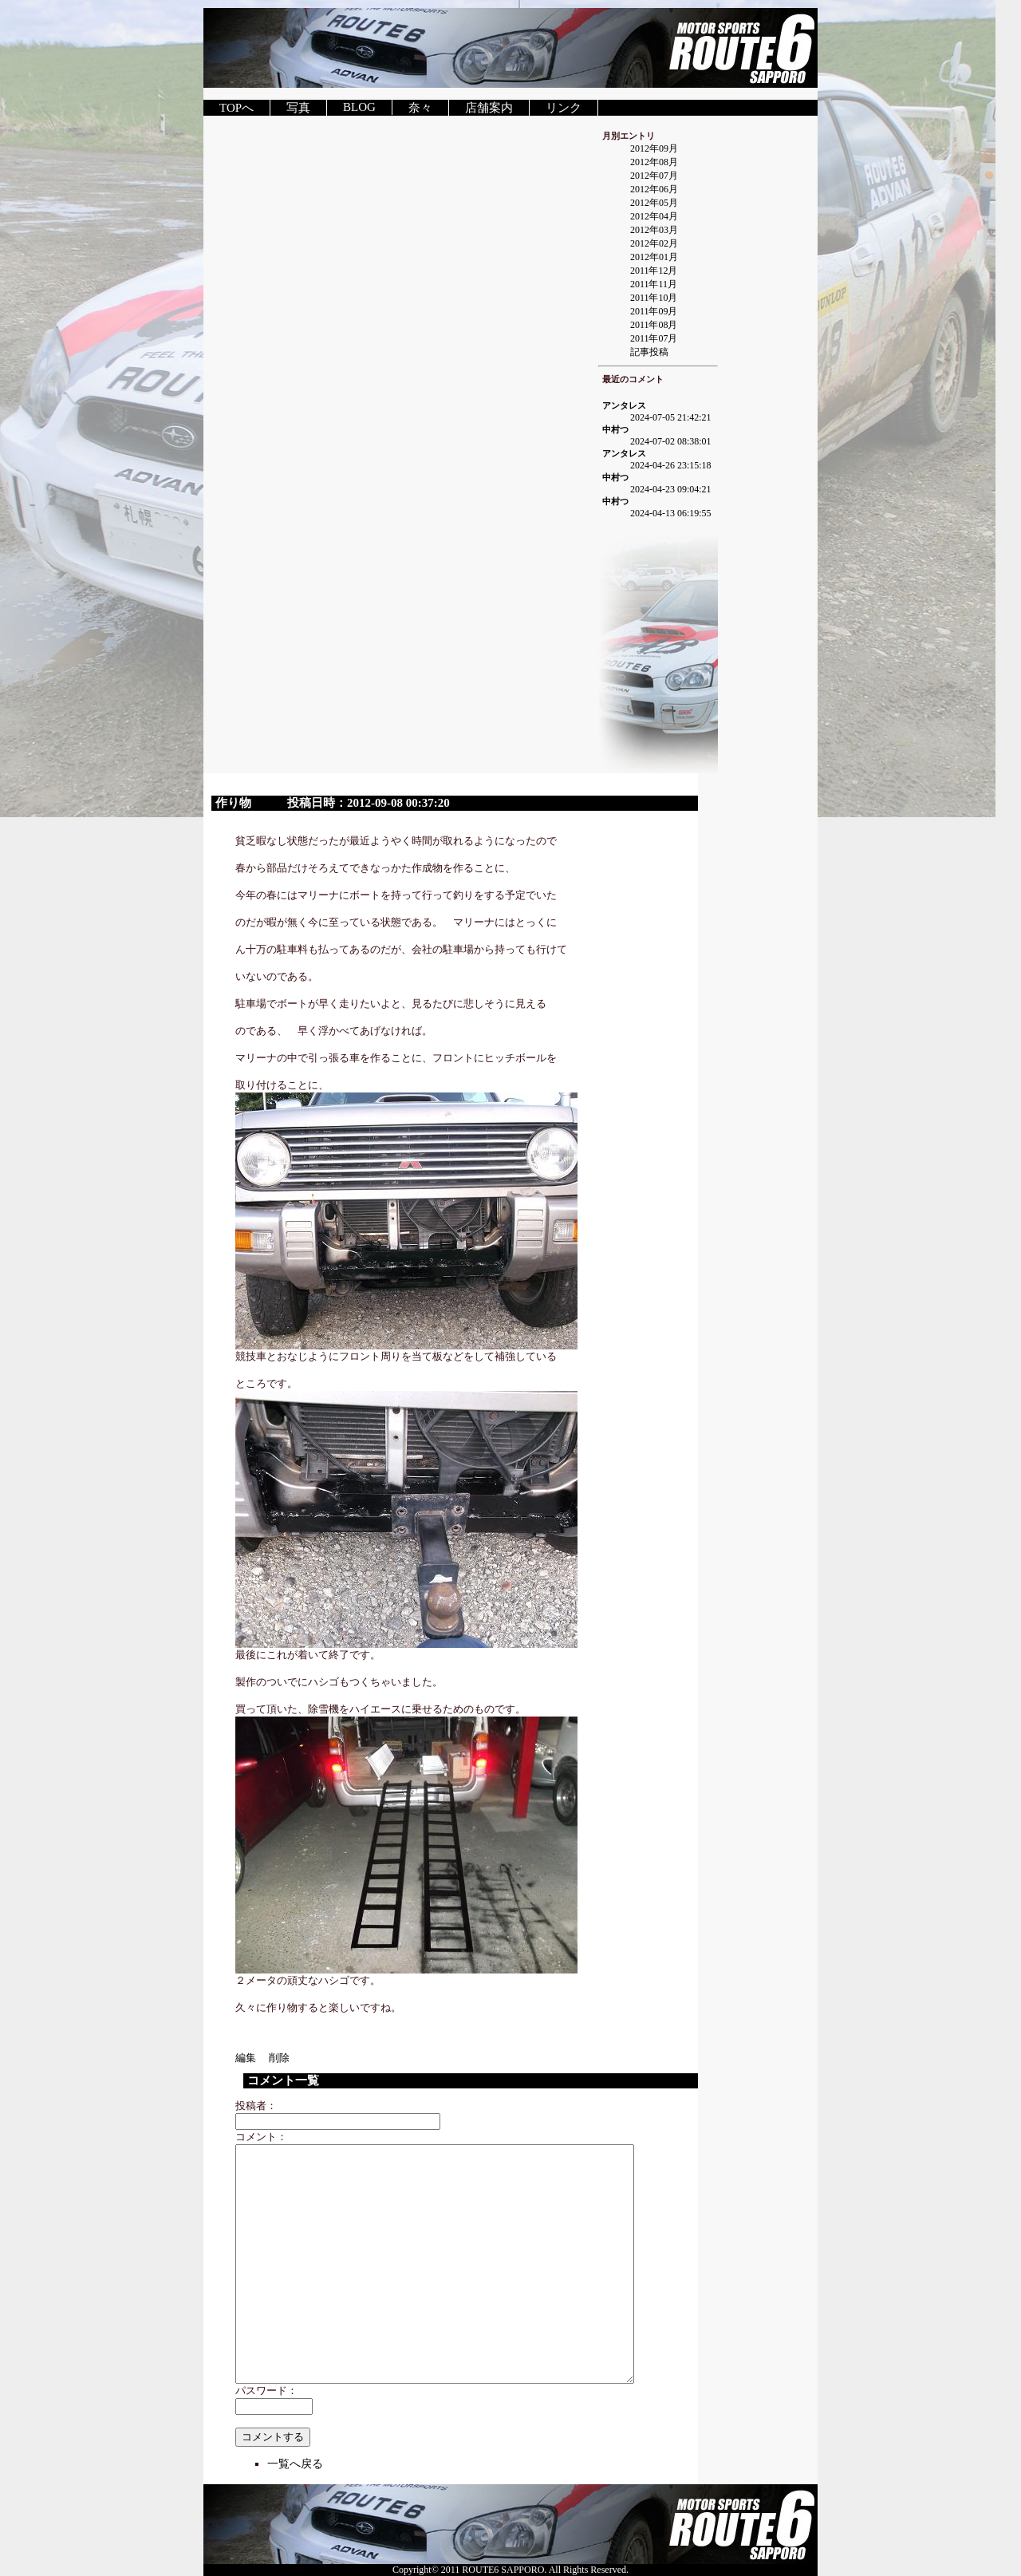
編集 (250, 2058)
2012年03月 (654, 229)
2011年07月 (654, 338)
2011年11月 (653, 284)
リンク (563, 107)
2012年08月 (654, 162)
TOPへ (236, 107)
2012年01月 (654, 257)
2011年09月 (654, 311)
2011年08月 (654, 324)
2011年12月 (654, 270)
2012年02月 (654, 243)
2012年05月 (654, 202)
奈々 (420, 107)
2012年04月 (654, 216)
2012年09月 (654, 148)
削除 (279, 2058)
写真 (298, 107)
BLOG (359, 107)
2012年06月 (654, 189)
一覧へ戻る (295, 2464)
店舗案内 (489, 107)
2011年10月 (654, 297)
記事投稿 (649, 352)
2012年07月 (654, 175)
